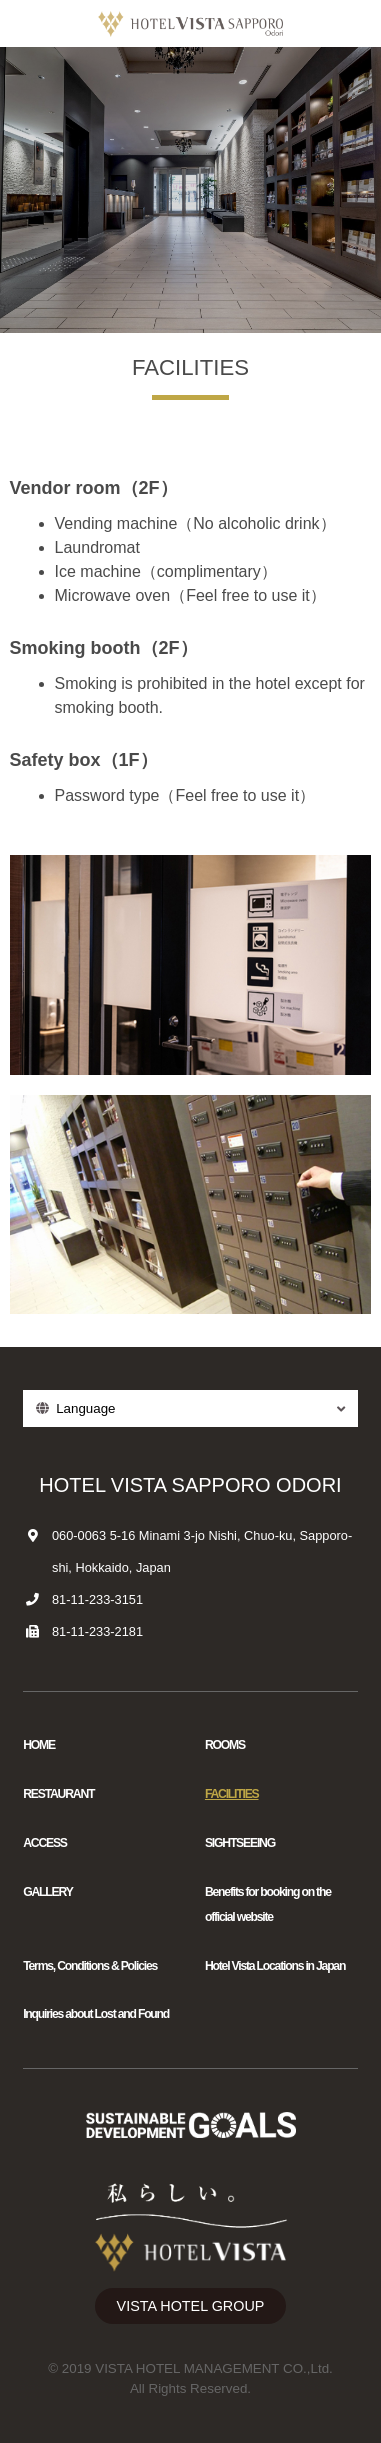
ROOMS (225, 1745)
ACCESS (45, 1843)
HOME (39, 1745)
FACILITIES (232, 1794)
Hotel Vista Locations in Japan (275, 1966)
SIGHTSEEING (240, 1843)
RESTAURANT (58, 1794)
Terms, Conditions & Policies (90, 1966)
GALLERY (47, 1892)
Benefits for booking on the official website (268, 1904)
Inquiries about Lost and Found (96, 2014)
